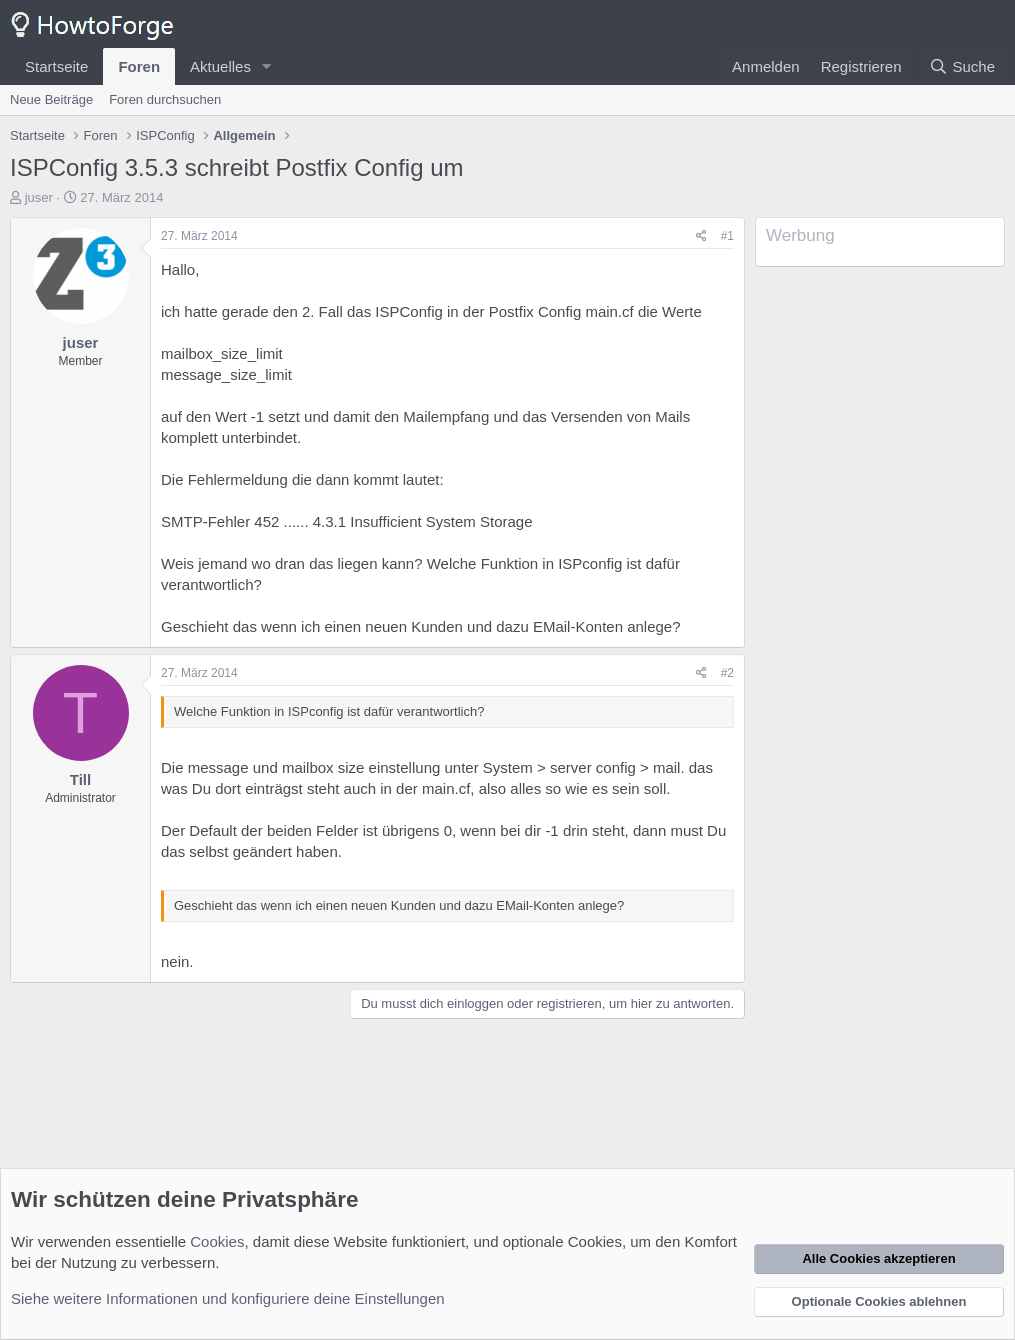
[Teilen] (701, 236)
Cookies (217, 1241)
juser (39, 197)
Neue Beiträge (51, 99)
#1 (727, 236)
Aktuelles (220, 66)
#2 (727, 673)
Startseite (56, 66)
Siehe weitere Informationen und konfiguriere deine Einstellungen (228, 1298)
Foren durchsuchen (165, 99)
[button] (267, 66)
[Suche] (962, 66)
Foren (139, 66)
